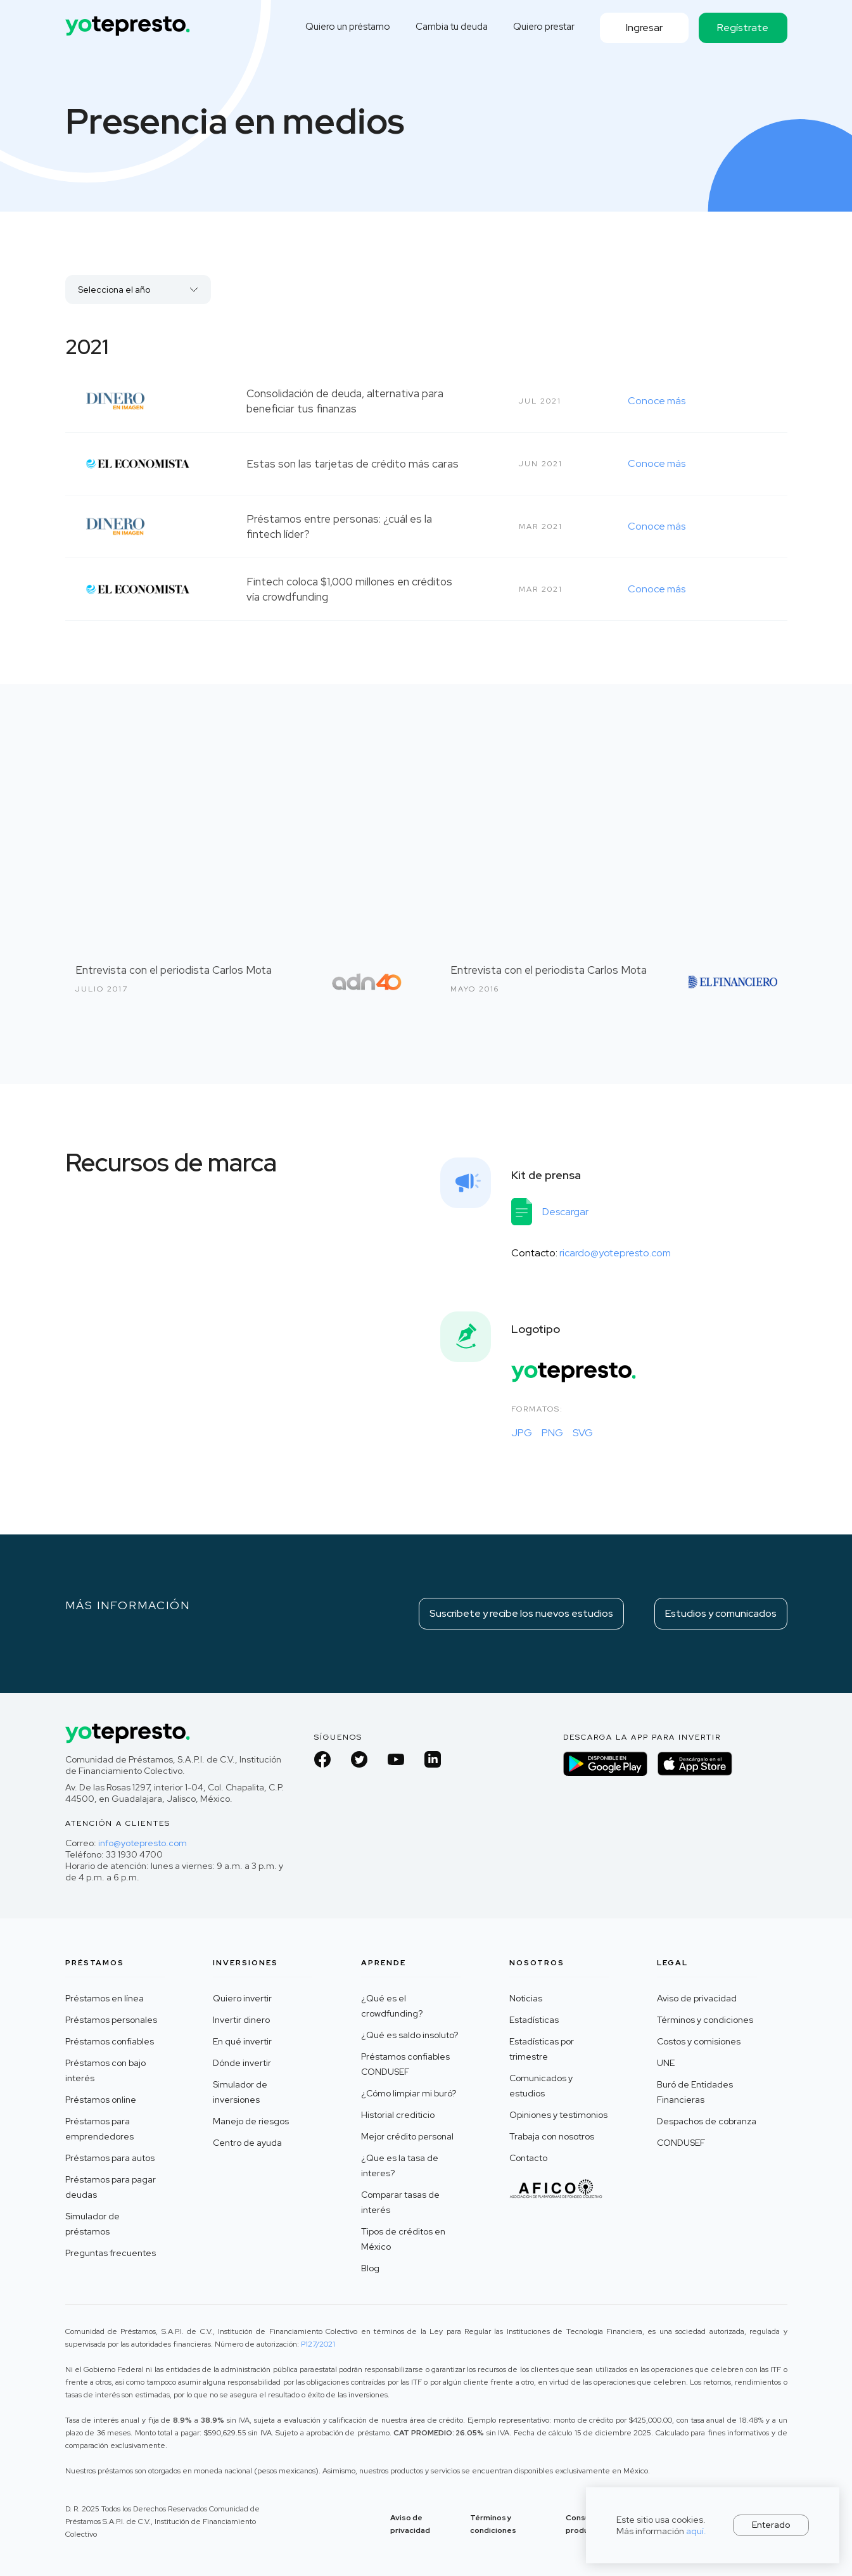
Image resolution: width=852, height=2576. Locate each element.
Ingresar (644, 27)
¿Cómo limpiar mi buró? (408, 2093)
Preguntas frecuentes (110, 2253)
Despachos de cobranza (706, 2121)
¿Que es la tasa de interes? (399, 2165)
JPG (521, 1432)
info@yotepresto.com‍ (142, 1843)
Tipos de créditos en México (403, 2239)
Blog (370, 2268)
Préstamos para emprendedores (99, 2128)
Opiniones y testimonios (558, 2114)
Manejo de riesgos (251, 2121)
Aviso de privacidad (697, 1998)
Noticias (525, 1998)
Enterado (771, 2524)
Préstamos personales (111, 2019)
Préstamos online (100, 2099)
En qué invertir (242, 2041)
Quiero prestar (544, 26)
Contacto (528, 2158)
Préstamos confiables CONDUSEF (405, 2064)
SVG (583, 1432)
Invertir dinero (241, 2019)
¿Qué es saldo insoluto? (409, 2035)
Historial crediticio (398, 2114)
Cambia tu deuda (452, 26)
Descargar (565, 1211)
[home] (128, 21)
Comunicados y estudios (541, 2085)
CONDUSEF (681, 2142)
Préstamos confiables (109, 2041)
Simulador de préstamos (92, 2223)
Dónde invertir (242, 2063)
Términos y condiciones (705, 2019)
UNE (666, 2063)
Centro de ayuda (247, 2142)
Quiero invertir (242, 1998)
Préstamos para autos (110, 2158)
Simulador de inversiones (240, 2092)
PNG (552, 1432)
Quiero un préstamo (347, 26)
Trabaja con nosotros (551, 2136)
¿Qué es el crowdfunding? (392, 2006)
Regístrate (742, 27)
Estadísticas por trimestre (541, 2049)
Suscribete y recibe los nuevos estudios (521, 1613)
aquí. (696, 2531)
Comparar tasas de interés (400, 2202)
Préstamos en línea (104, 1998)
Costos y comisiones (699, 2041)
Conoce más (656, 400)
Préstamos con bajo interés (105, 2070)
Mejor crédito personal (407, 2136)
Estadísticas (534, 2019)
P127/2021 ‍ (318, 2344)
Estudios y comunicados (721, 1613)
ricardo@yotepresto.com (615, 1252)
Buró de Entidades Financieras (695, 2092)
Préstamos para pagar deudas (110, 2187)
